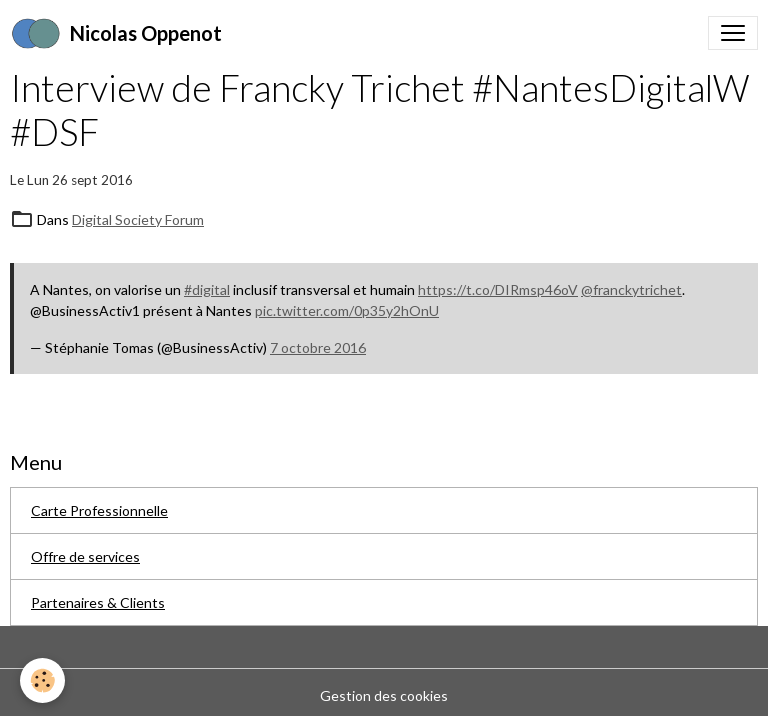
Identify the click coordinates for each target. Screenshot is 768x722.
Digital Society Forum (138, 219)
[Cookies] (42, 680)
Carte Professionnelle (99, 510)
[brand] (116, 33)
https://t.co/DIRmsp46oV (498, 289)
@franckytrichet (631, 289)
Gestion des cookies (384, 695)
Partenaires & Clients (98, 602)
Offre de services (85, 556)
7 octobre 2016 (318, 347)
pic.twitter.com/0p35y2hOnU (347, 310)
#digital (207, 289)
